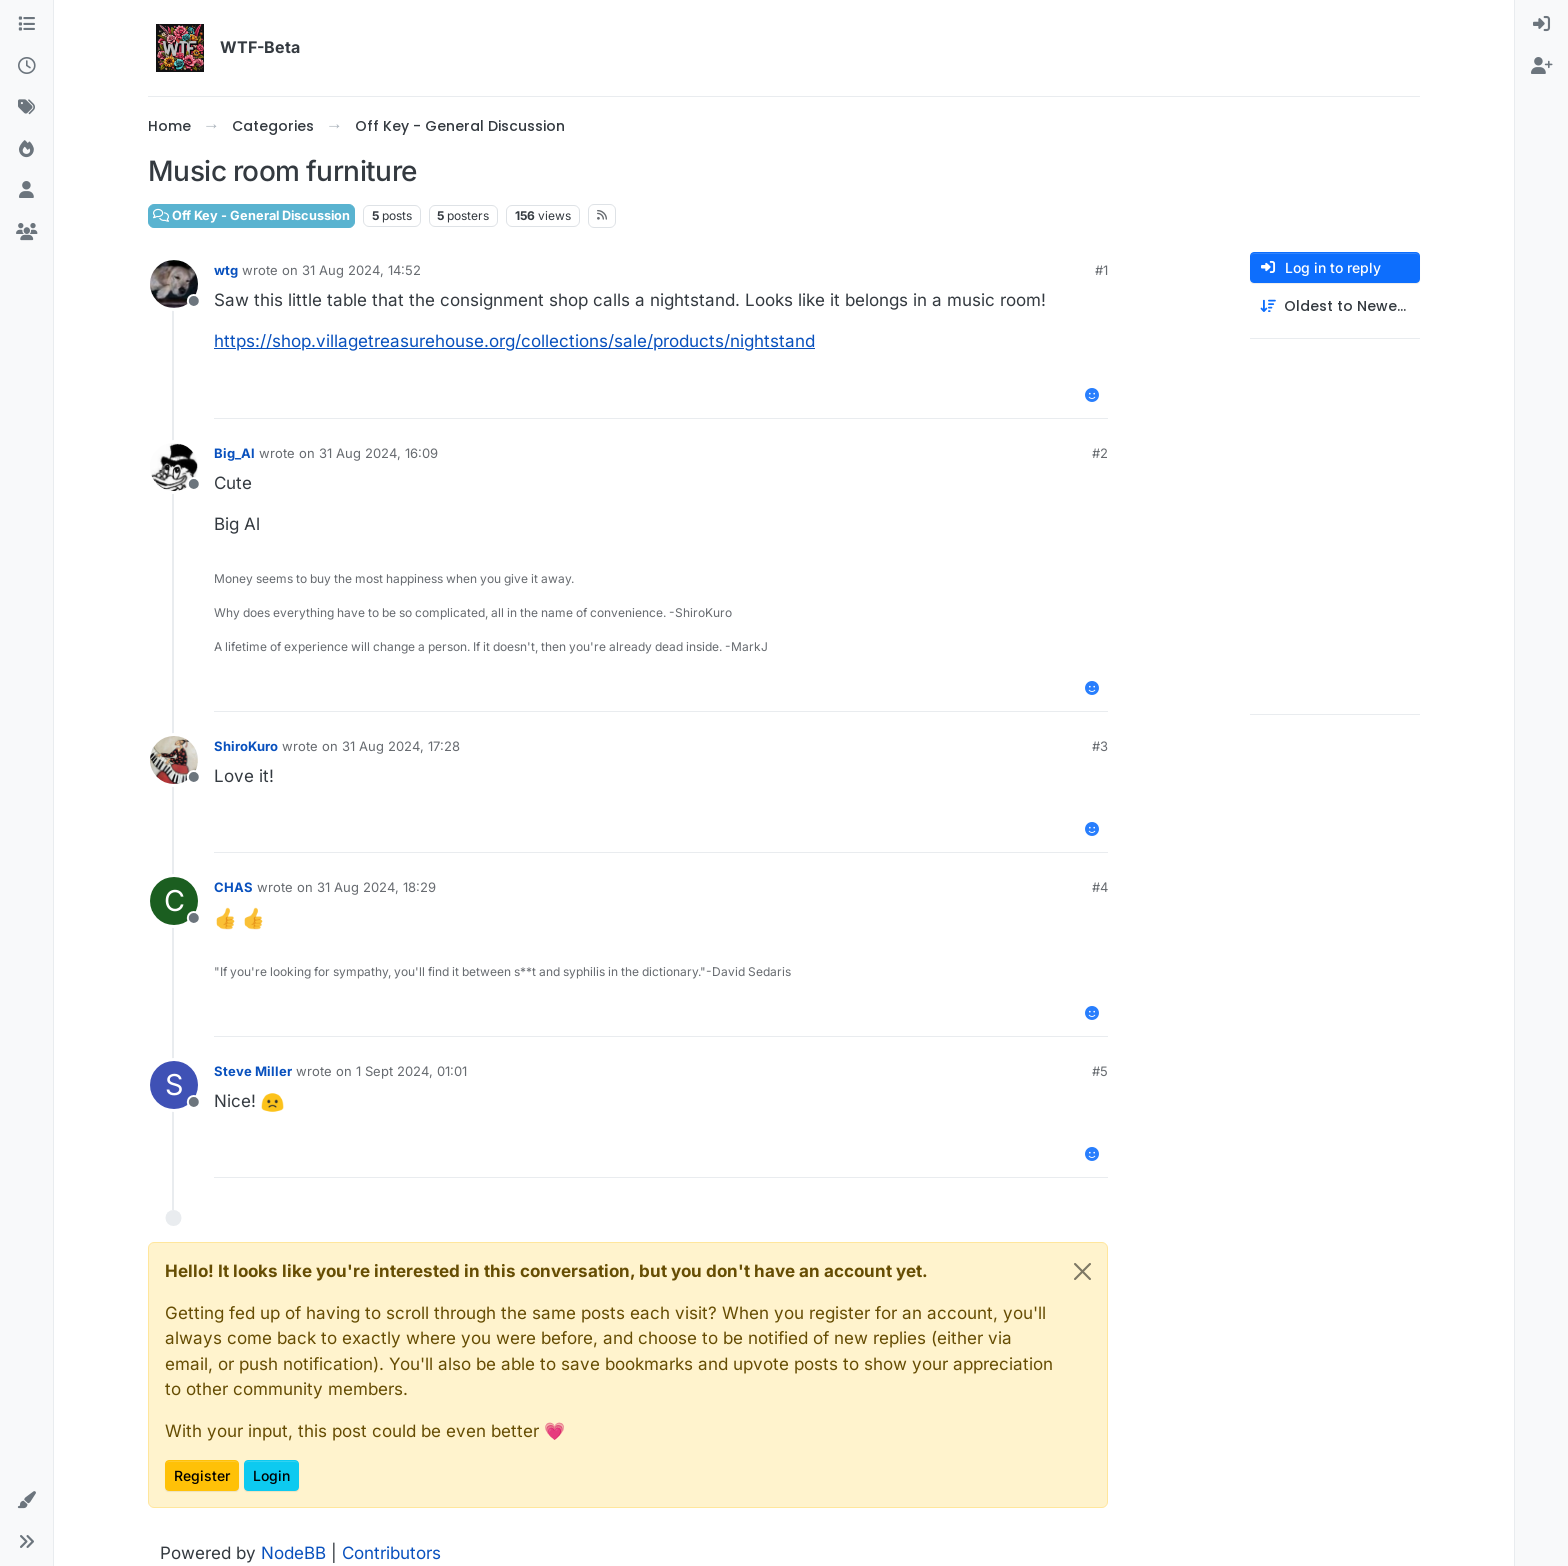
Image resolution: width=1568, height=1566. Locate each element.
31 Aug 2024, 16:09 (378, 453)
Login (271, 1475)
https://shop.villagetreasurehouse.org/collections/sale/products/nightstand (514, 341)
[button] (26, 1501)
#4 (1100, 887)
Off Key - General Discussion (251, 215)
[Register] (1541, 67)
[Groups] (26, 233)
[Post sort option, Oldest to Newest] (1335, 306)
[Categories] (26, 25)
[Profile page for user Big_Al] (174, 467)
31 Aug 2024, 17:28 (401, 746)
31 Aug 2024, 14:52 (361, 270)
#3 (1100, 746)
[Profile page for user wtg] (174, 284)
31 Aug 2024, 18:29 (376, 887)
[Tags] (26, 108)
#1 (1101, 270)
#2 (1100, 453)
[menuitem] (1541, 25)
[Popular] (26, 150)
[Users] (26, 191)
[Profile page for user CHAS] (174, 901)
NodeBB (293, 1553)
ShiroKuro (246, 746)
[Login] (1541, 25)
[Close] (1082, 1271)
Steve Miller (253, 1071)
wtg (226, 270)
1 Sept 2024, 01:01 (411, 1071)
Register (202, 1475)
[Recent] (26, 67)
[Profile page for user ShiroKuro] (174, 760)
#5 (1100, 1071)
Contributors (391, 1553)
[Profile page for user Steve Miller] (174, 1085)
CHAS (233, 887)
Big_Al (234, 453)
